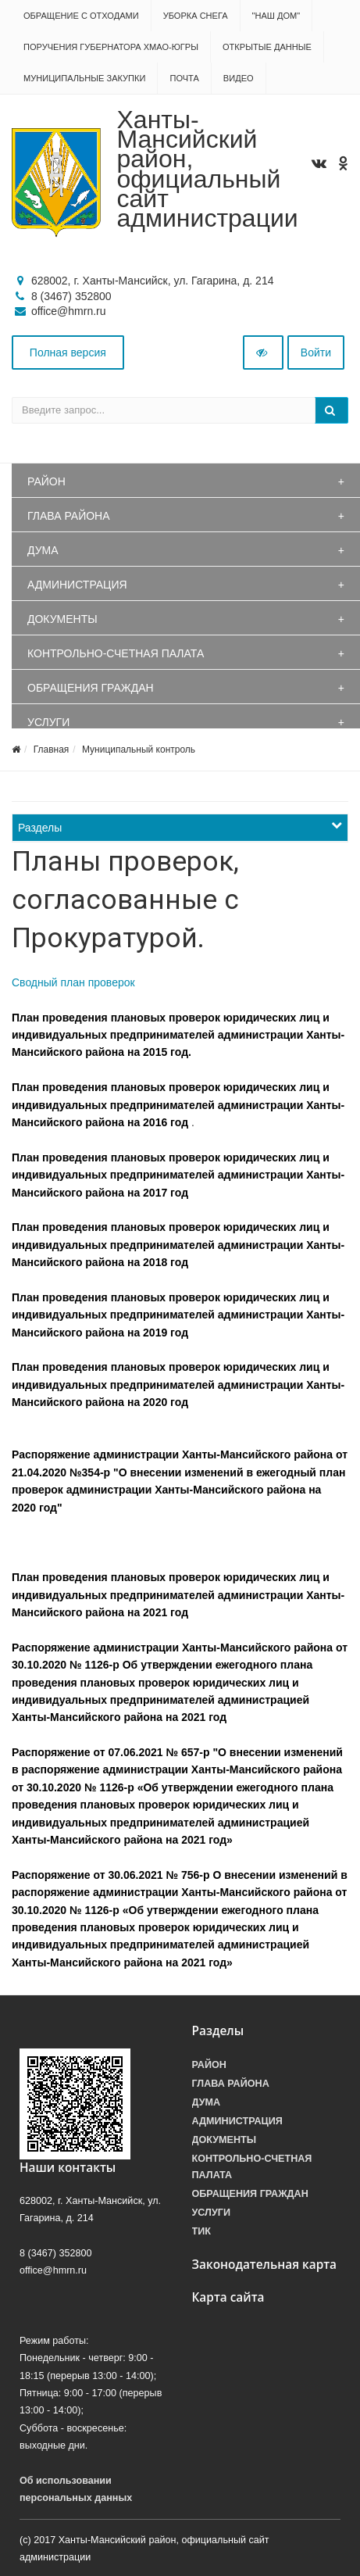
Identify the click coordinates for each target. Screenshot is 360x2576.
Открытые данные (267, 47)
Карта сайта (228, 2297)
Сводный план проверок (73, 982)
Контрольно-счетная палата (115, 653)
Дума (43, 550)
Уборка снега (195, 15)
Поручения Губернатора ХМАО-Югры (110, 47)
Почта (183, 78)
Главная (52, 749)
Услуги (48, 722)
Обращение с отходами (81, 15)
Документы (62, 619)
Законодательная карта (264, 2264)
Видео (238, 78)
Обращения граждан (90, 688)
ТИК (201, 2231)
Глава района (68, 516)
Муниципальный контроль (138, 749)
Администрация (77, 584)
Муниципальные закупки (84, 78)
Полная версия (68, 352)
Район (46, 481)
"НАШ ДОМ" (276, 15)
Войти (316, 352)
